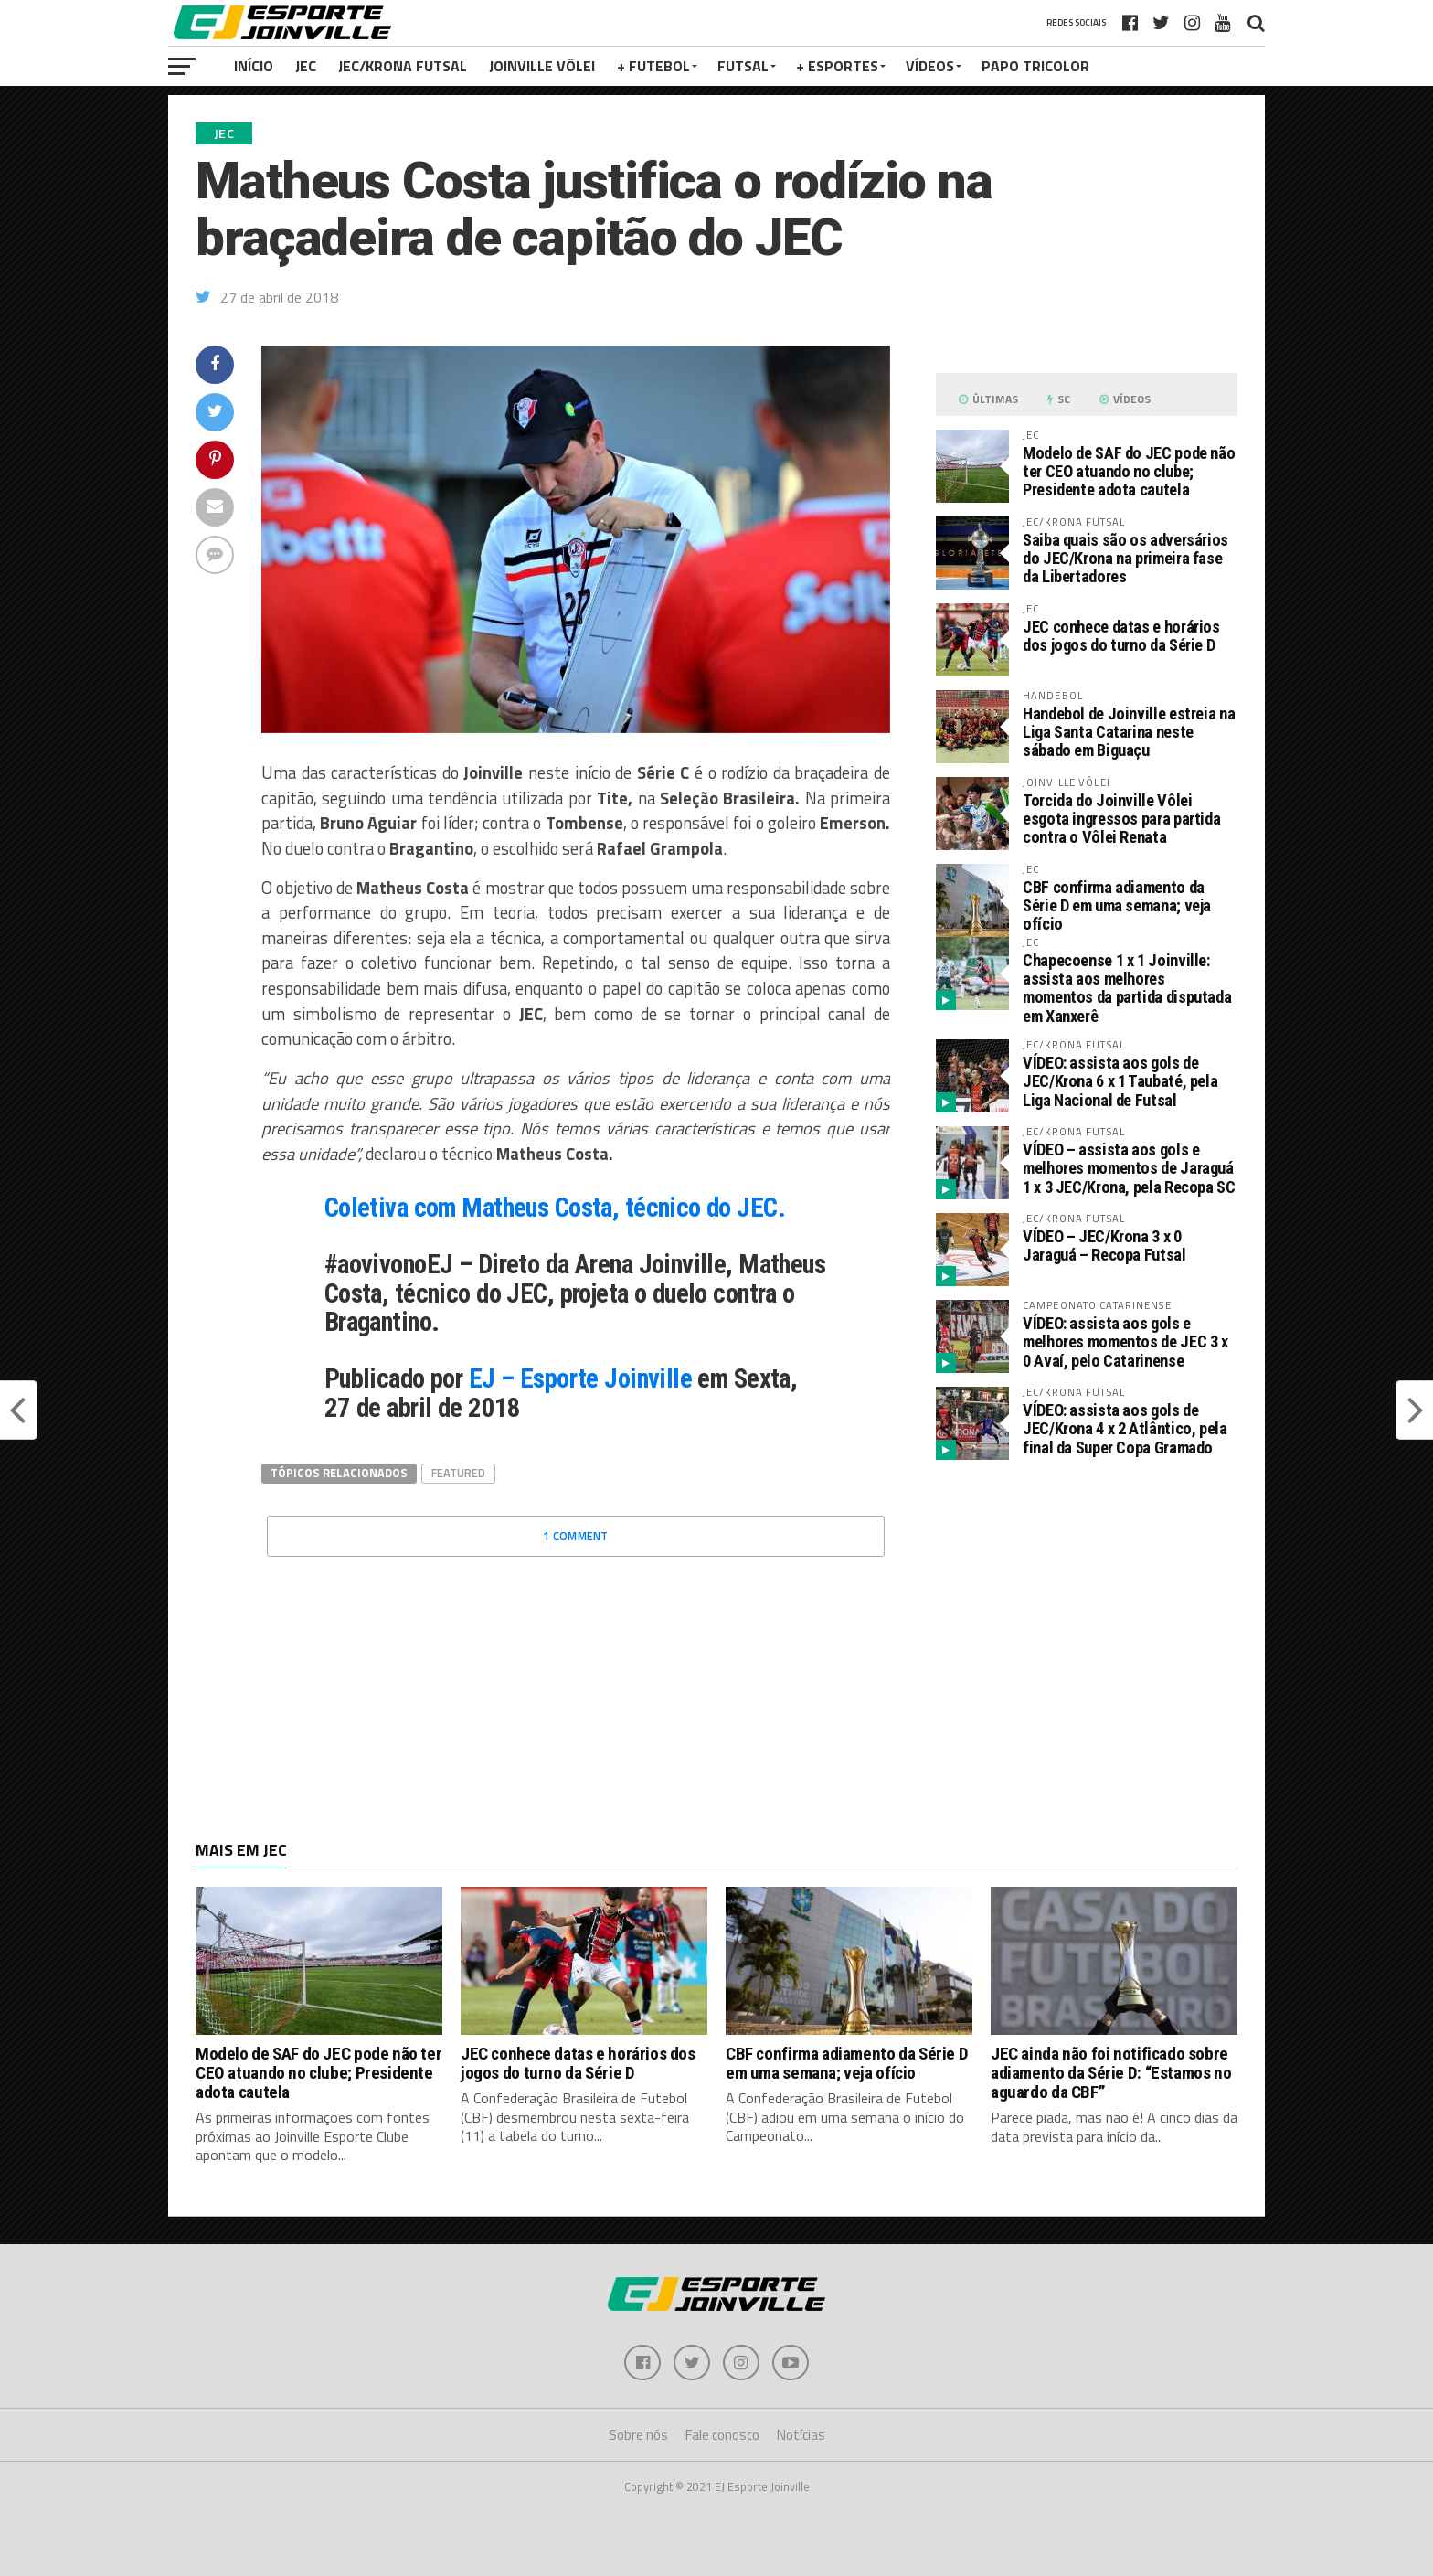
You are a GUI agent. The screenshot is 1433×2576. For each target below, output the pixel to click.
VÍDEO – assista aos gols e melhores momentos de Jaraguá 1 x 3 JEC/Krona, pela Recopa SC (1129, 1168)
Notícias (801, 2435)
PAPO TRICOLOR (1035, 66)
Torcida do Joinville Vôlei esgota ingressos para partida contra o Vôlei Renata (1121, 818)
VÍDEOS (930, 66)
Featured (458, 1473)
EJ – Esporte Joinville (580, 1378)
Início (253, 66)
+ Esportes (837, 66)
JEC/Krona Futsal (402, 66)
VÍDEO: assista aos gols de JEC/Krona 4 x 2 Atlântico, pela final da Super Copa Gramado (1125, 1428)
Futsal (743, 66)
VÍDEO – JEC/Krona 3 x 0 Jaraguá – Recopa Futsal (1104, 1245)
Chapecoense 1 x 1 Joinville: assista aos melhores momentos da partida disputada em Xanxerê (1127, 988)
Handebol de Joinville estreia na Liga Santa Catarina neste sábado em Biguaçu (1129, 732)
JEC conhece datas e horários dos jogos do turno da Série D (1121, 636)
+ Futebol (653, 66)
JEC (305, 66)
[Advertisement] (1086, 1627)
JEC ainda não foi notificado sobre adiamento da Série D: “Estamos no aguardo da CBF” (1111, 2072)
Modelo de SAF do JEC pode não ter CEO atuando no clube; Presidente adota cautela (1129, 471)
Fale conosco (722, 2435)
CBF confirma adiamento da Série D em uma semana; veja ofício (1117, 905)
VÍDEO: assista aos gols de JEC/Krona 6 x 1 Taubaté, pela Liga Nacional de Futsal (1120, 1081)
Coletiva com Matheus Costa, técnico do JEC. (554, 1207)
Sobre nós (638, 2435)
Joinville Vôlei (542, 66)
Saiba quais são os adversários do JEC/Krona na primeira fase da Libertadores (1125, 558)
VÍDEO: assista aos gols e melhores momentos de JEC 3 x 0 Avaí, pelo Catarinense (1125, 1341)
